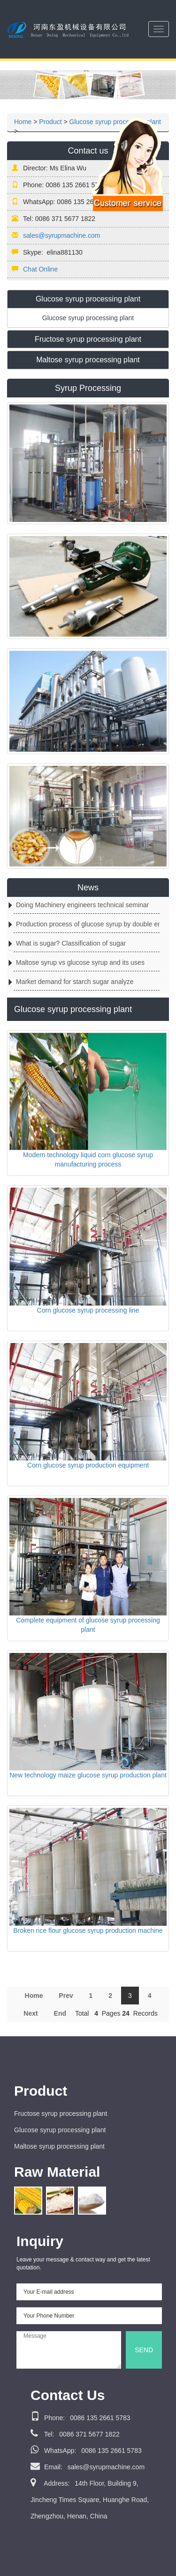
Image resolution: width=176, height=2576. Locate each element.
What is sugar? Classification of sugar (71, 943)
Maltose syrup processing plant (59, 2146)
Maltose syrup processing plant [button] (88, 360)
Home (22, 121)
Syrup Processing (88, 388)
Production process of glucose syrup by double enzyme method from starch (88, 924)
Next (30, 2013)
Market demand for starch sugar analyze (75, 981)
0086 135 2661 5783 (80, 2418)
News (88, 887)
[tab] (88, 299)
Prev (66, 1995)
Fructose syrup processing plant (60, 2113)
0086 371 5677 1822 (75, 2434)
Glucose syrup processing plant (60, 2130)
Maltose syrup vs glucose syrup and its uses (80, 962)
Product (50, 121)
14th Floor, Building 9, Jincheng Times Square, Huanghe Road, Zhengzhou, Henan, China (90, 2500)
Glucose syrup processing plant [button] (88, 299)
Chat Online (40, 269)
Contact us (88, 150)
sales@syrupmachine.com (61, 235)
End (60, 2013)
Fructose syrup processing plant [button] (88, 339)
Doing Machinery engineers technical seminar (82, 905)
